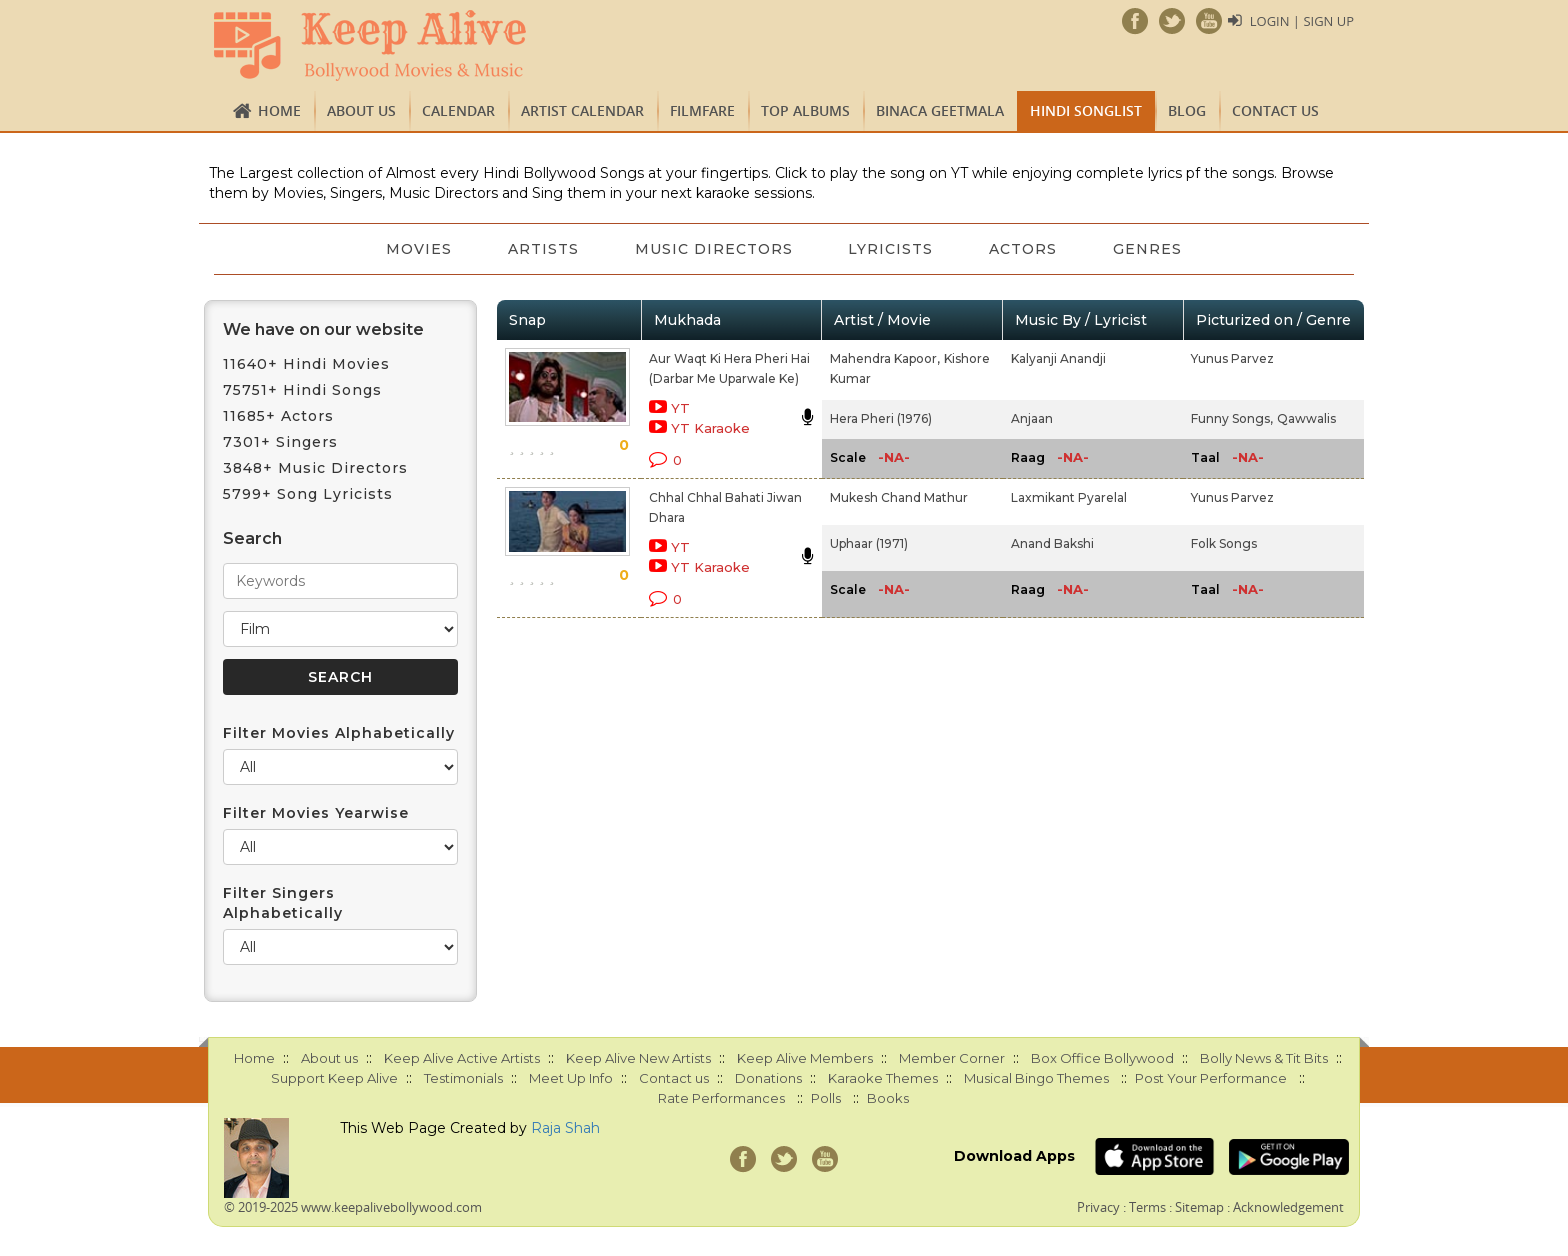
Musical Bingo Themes (1036, 1078)
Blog (1187, 110)
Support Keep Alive (334, 1078)
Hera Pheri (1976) (881, 418)
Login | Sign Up (1302, 21)
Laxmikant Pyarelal (1069, 497)
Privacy (1098, 1207)
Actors (1024, 249)
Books (888, 1098)
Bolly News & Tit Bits (1264, 1058)
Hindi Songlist (1086, 110)
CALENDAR (458, 110)
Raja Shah (565, 1128)
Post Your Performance (1211, 1078)
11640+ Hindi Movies (306, 364)
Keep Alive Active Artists (462, 1058)
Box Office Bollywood (1102, 1058)
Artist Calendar (582, 110)
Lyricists (891, 249)
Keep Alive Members (805, 1058)
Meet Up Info (571, 1078)
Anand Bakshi (1052, 543)
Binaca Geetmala (940, 110)
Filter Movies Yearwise (316, 813)
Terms (1147, 1207)
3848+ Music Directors (315, 468)
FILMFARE (702, 110)
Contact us (1275, 110)
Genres (1148, 249)
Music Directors (714, 249)
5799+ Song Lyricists (308, 494)
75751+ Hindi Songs (302, 390)
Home (279, 110)
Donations (768, 1078)
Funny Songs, (1232, 418)
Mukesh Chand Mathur (899, 497)
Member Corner (952, 1058)
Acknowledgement (1288, 1207)
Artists (543, 249)
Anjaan (1032, 418)
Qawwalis (1306, 418)
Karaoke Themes (883, 1078)
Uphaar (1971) (869, 543)
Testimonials (463, 1078)
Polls (826, 1098)
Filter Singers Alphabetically (283, 903)
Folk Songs (1224, 543)
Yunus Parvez (1232, 358)
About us (361, 110)
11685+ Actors (278, 416)
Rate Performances (721, 1098)
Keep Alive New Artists (638, 1058)
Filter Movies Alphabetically (339, 733)
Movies (419, 249)
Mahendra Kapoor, (885, 358)
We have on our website (323, 329)
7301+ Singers (280, 442)
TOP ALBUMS (805, 110)
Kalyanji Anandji (1058, 358)
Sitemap (1199, 1207)
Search (252, 538)
